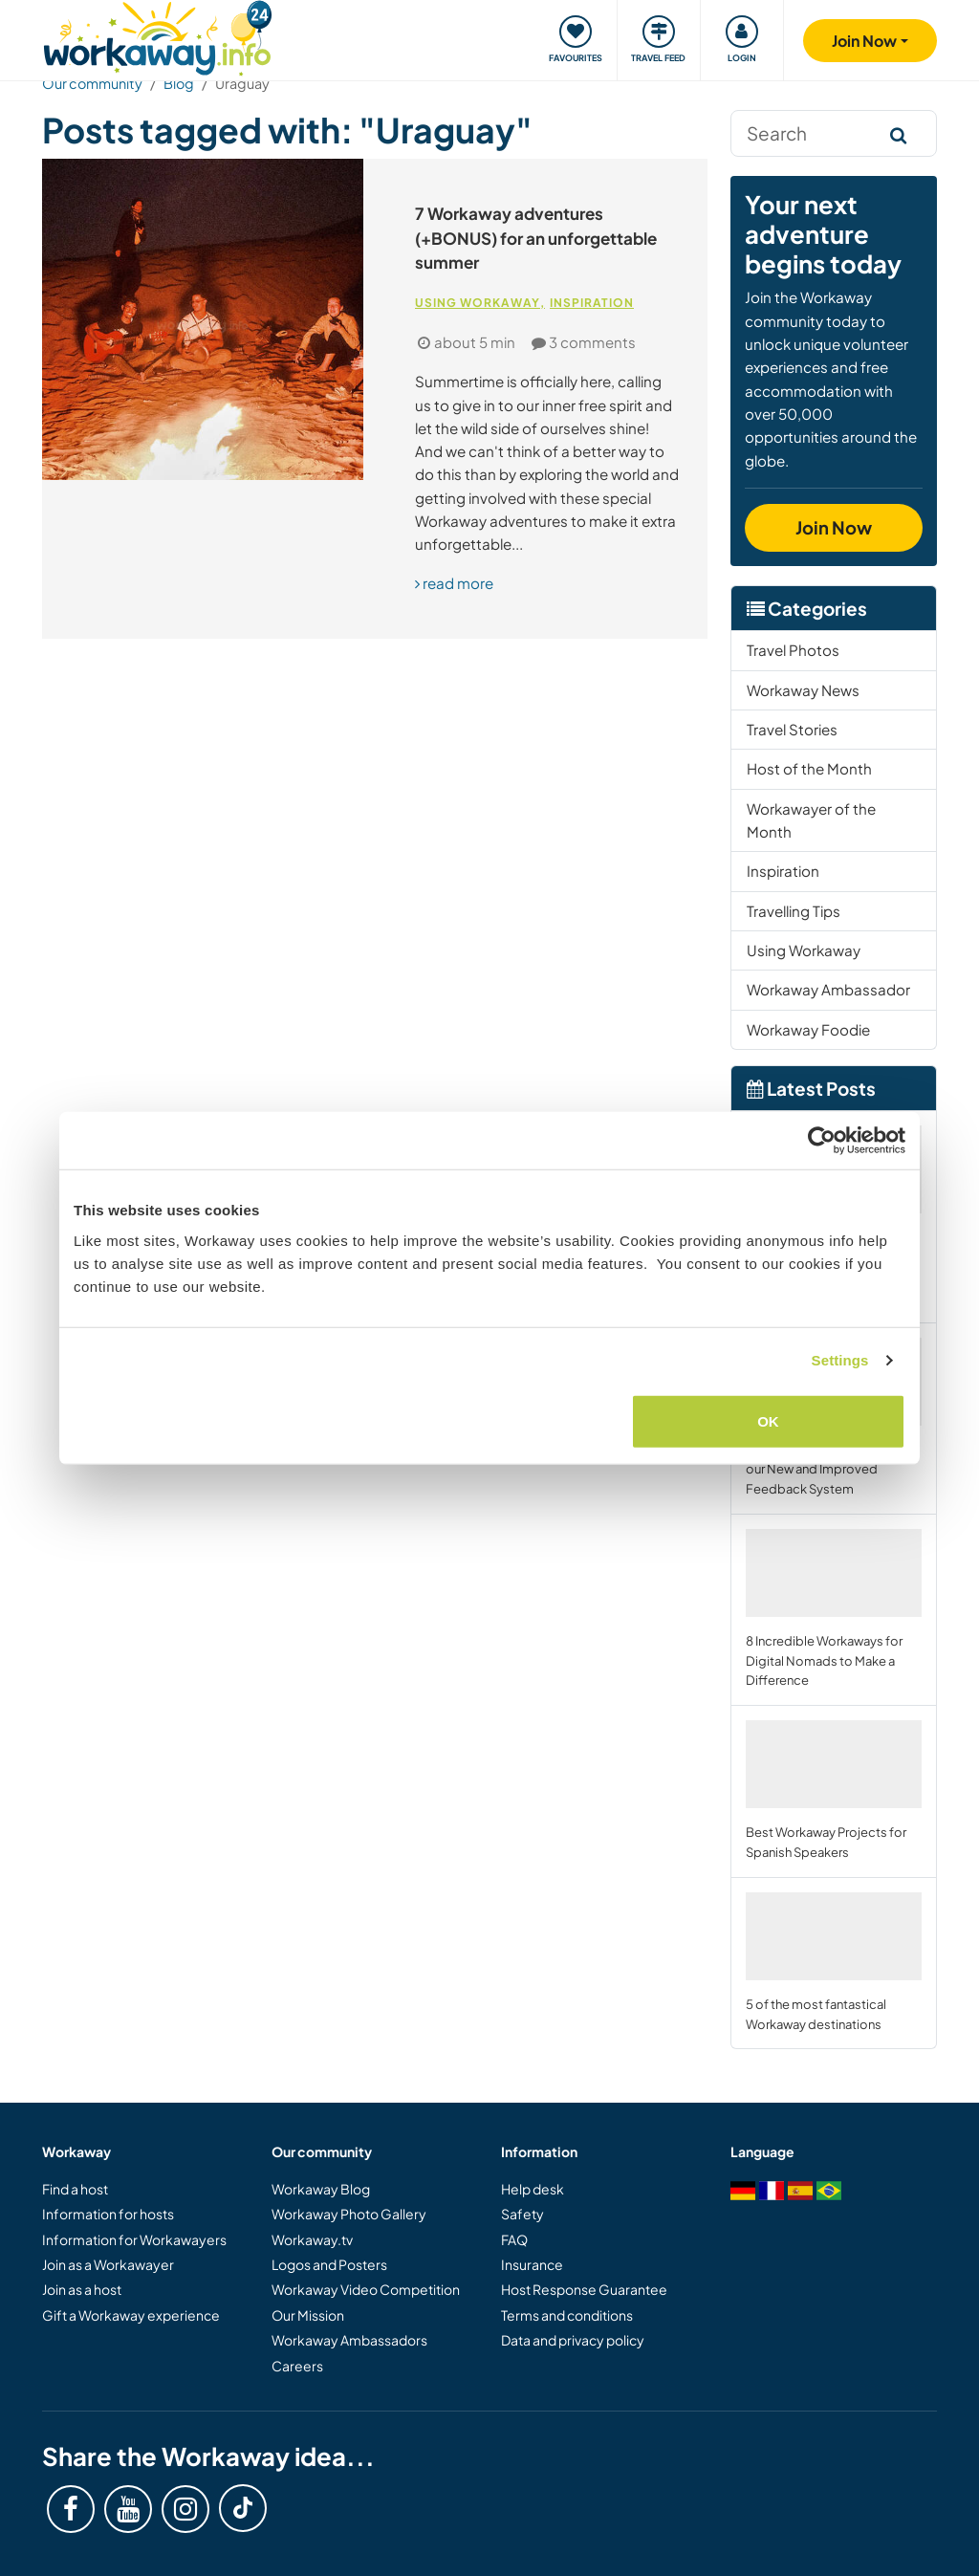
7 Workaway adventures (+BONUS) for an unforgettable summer (536, 238)
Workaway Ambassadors (349, 2339)
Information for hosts (108, 2213)
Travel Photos (793, 650)
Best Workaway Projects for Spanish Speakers (834, 1790)
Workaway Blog (321, 2188)
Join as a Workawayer (108, 2264)
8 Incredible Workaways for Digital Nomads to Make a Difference (834, 1609)
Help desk (532, 2188)
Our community (92, 83)
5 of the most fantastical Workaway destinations (834, 1962)
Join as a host (81, 2289)
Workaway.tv (312, 2239)
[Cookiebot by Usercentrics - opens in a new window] (821, 1140)
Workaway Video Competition (366, 2289)
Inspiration (592, 302)
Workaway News (803, 690)
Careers (297, 2365)
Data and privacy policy (572, 2339)
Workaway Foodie (808, 1029)
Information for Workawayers (134, 2239)
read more (454, 583)
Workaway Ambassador (828, 989)
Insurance (532, 2264)
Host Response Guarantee (584, 2289)
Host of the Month (809, 768)
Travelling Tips (793, 911)
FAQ (514, 2239)
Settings (840, 1360)
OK (768, 1420)
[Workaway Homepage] (157, 36)
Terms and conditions (567, 2315)
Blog (178, 83)
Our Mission (308, 2315)
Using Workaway (477, 302)
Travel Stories (792, 729)
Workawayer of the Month (811, 819)
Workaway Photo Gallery (349, 2213)
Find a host (75, 2188)
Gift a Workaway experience (131, 2315)
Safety (522, 2213)
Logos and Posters (329, 2264)
